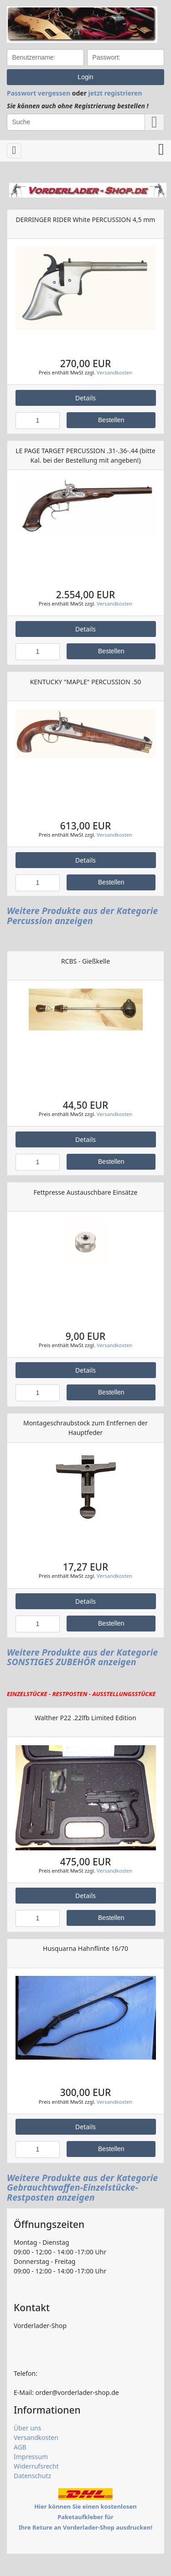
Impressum (31, 2456)
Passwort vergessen (38, 93)
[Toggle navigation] (14, 150)
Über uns (27, 2428)
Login (85, 77)
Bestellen (111, 420)
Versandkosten (114, 372)
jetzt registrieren (115, 93)
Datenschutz (32, 2475)
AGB (20, 2447)
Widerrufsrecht (36, 2466)
